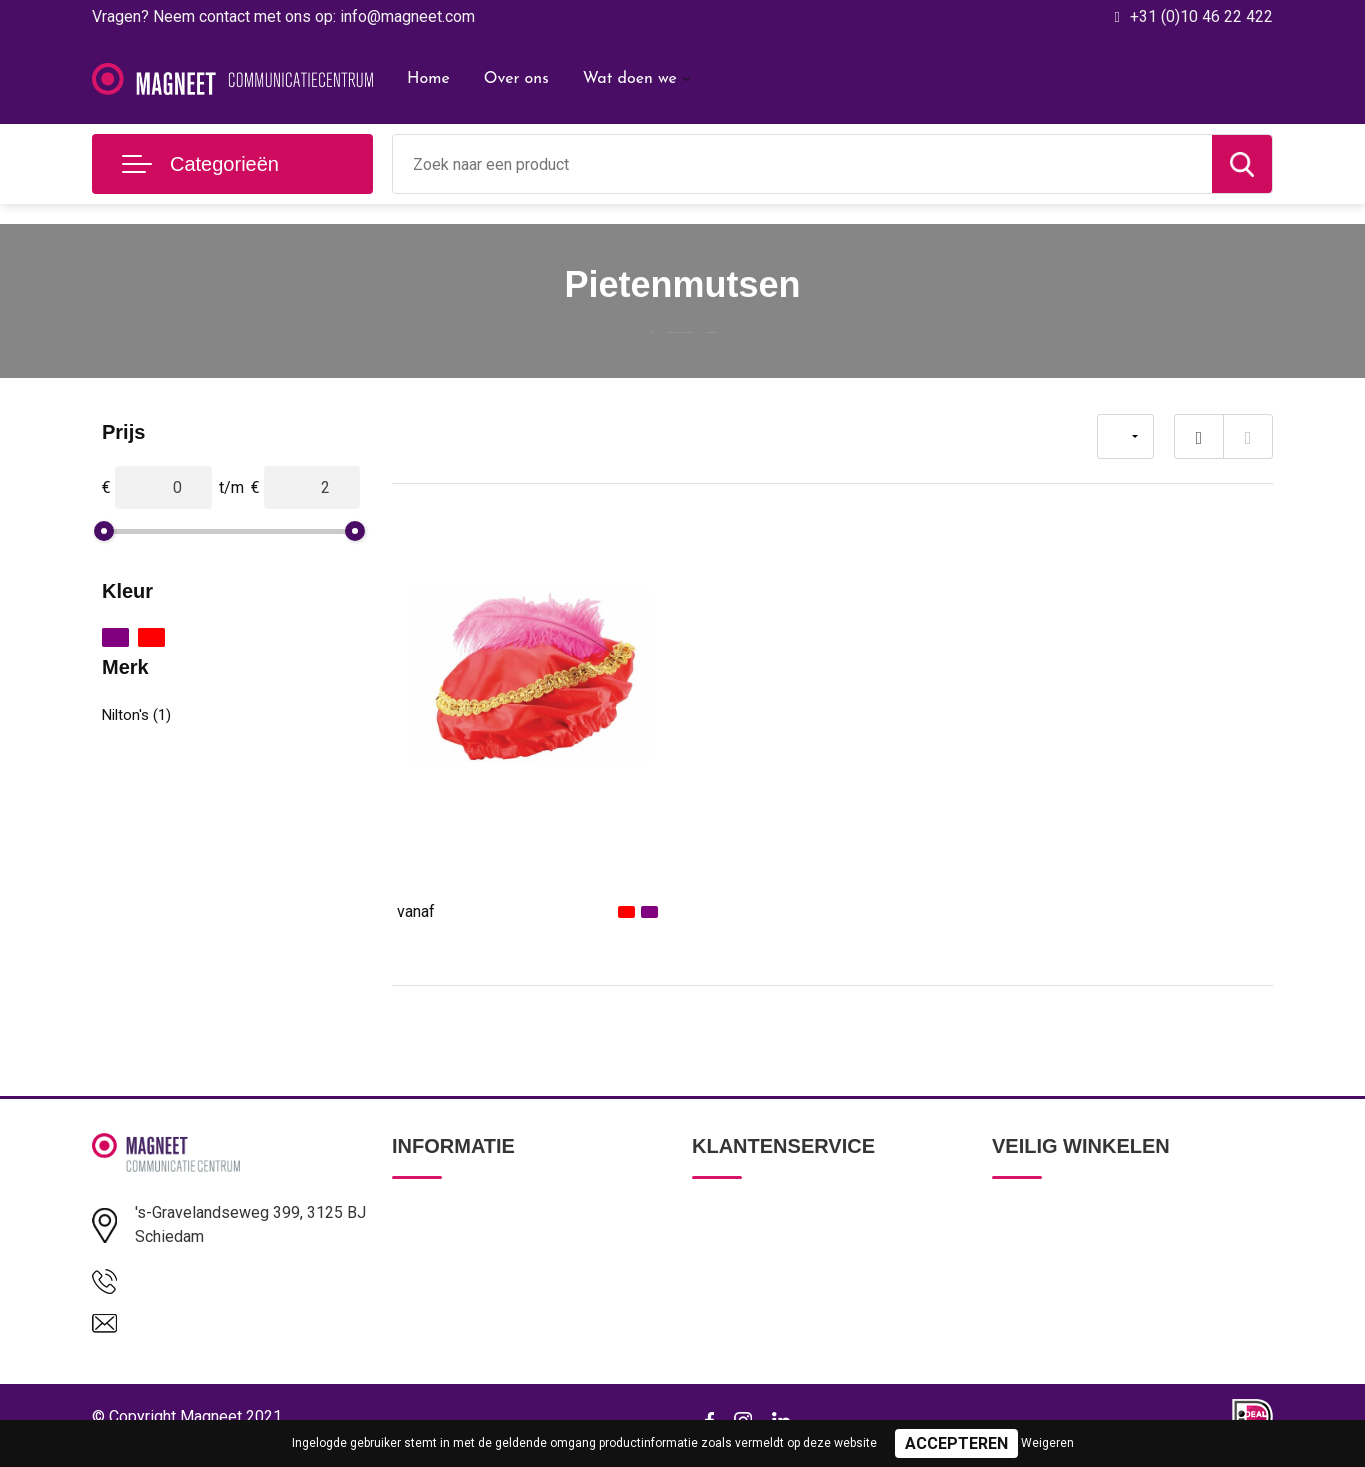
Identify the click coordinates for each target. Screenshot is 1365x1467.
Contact (718, 1213)
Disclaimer (1026, 1342)
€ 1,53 (442, 910)
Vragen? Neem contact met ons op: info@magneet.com (283, 16)
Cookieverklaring (1046, 1299)
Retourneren (732, 1299)
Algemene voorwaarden (1070, 1213)
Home (428, 79)
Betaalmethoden (746, 1256)
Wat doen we (630, 79)
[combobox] (802, 164)
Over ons (516, 79)
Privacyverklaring (1046, 1256)
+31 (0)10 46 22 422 (1201, 16)
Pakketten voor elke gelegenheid (657, 328)
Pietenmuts (437, 859)
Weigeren (1047, 1443)
